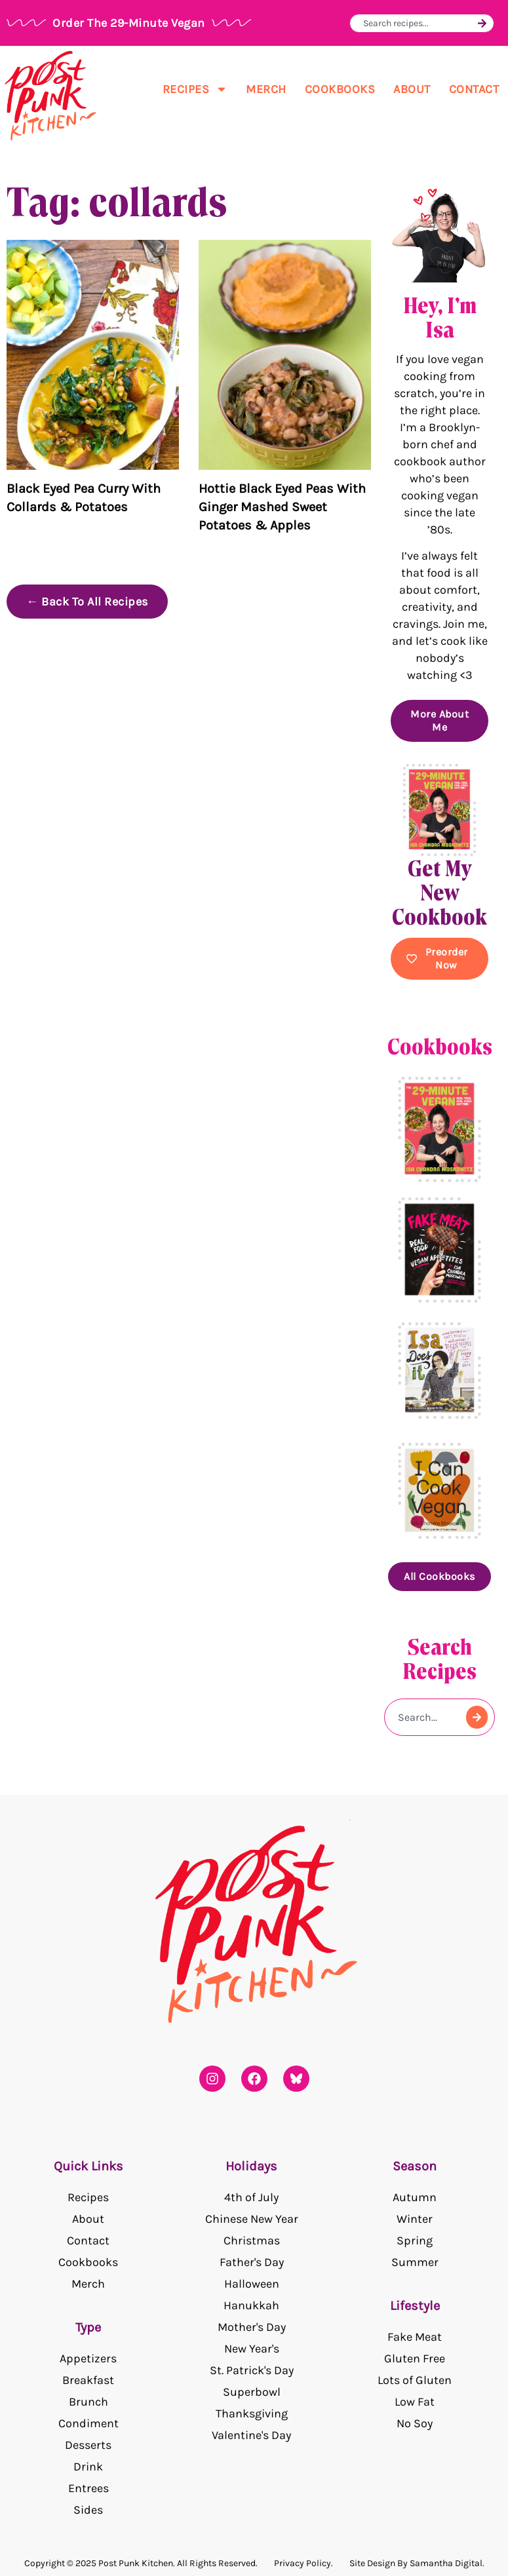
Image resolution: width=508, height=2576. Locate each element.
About (412, 89)
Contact (474, 89)
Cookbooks (340, 89)
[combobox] (418, 23)
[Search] (482, 23)
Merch (266, 89)
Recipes (195, 89)
